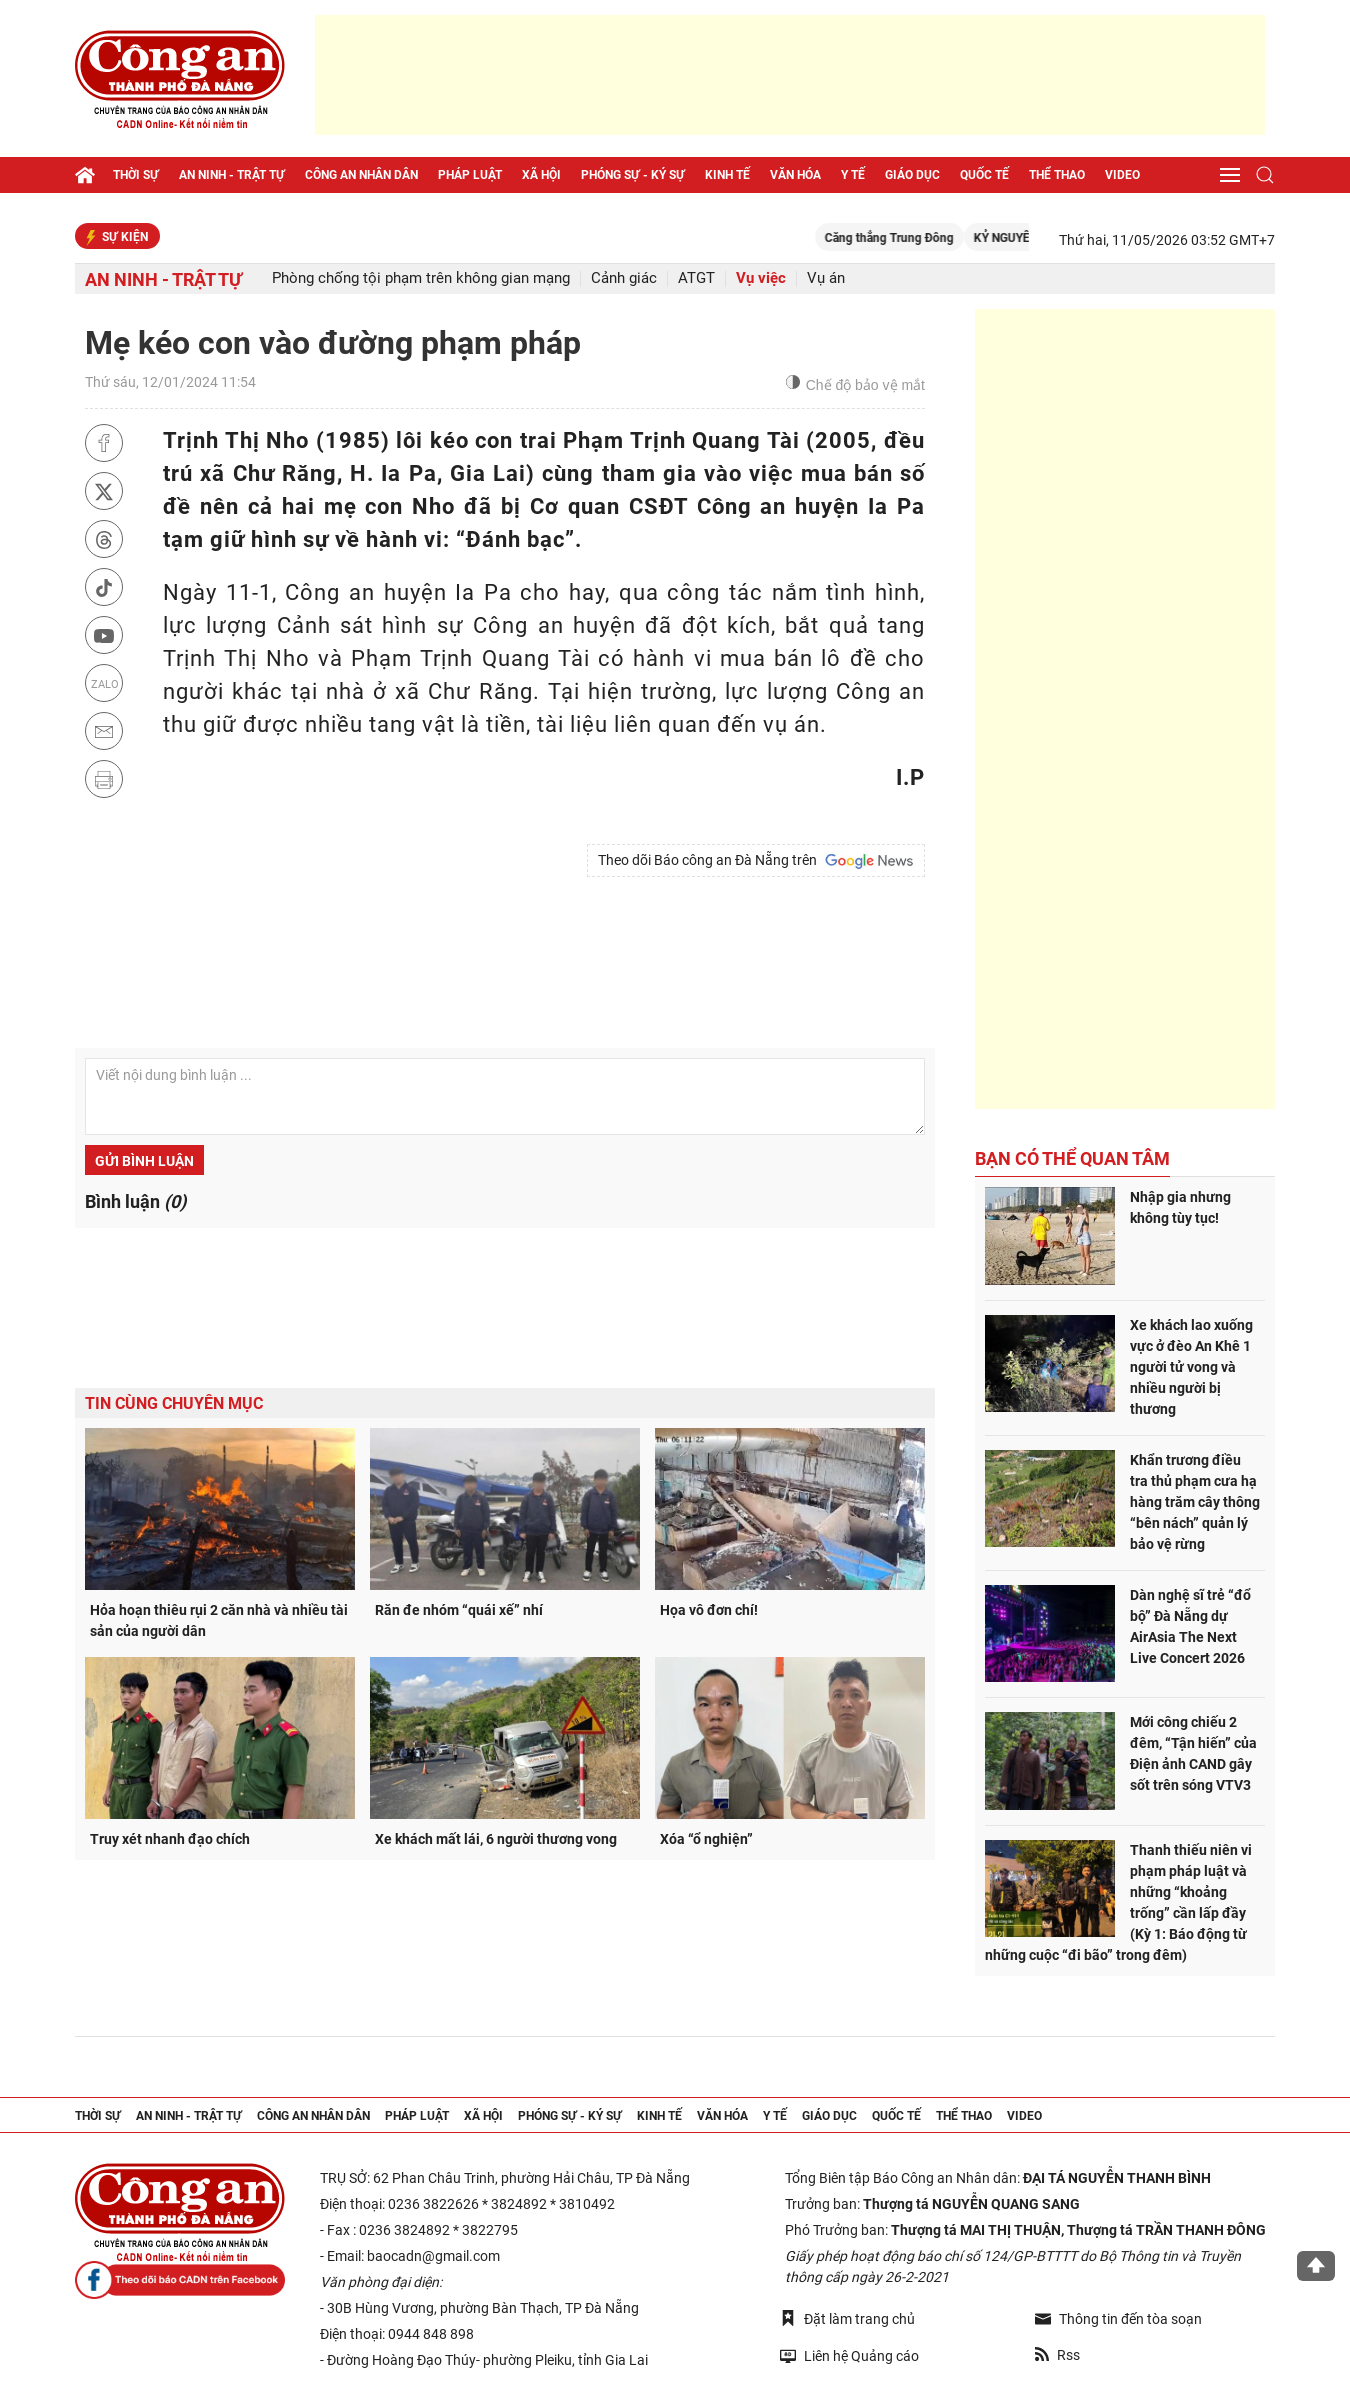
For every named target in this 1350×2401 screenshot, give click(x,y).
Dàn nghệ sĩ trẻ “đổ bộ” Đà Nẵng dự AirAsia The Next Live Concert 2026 (1190, 1626)
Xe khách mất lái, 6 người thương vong (496, 1839)
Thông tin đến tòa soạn (1118, 2319)
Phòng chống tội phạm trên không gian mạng (421, 278)
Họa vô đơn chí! (709, 1610)
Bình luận (135, 1201)
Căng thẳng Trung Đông (923, 238)
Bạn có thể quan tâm (1072, 1158)
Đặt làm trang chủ (847, 2318)
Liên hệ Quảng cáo (849, 2355)
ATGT (696, 278)
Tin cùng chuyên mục (174, 1403)
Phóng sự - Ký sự (633, 175)
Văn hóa (795, 175)
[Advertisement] (790, 75)
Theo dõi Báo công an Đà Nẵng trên (756, 861)
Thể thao (1057, 175)
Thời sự (136, 175)
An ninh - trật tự (232, 175)
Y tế (853, 175)
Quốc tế (984, 175)
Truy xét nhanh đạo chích (170, 1839)
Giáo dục (912, 175)
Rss (1057, 2355)
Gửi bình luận (144, 1161)
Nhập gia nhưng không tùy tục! (1180, 1207)
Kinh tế (727, 175)
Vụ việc (761, 278)
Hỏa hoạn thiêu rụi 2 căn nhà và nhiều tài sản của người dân (219, 1620)
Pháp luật (470, 175)
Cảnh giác (624, 278)
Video (1122, 175)
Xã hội (541, 175)
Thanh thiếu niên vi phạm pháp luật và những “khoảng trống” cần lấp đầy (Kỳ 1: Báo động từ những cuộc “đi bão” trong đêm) (1118, 1902)
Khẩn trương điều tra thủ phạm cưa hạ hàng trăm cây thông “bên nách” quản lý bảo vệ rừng (1195, 1502)
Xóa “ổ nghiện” (706, 1839)
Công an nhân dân (361, 175)
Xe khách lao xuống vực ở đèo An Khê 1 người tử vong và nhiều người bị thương (1191, 1367)
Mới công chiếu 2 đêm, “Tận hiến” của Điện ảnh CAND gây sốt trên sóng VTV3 (1193, 1753)
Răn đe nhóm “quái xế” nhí (459, 1610)
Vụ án (826, 278)
